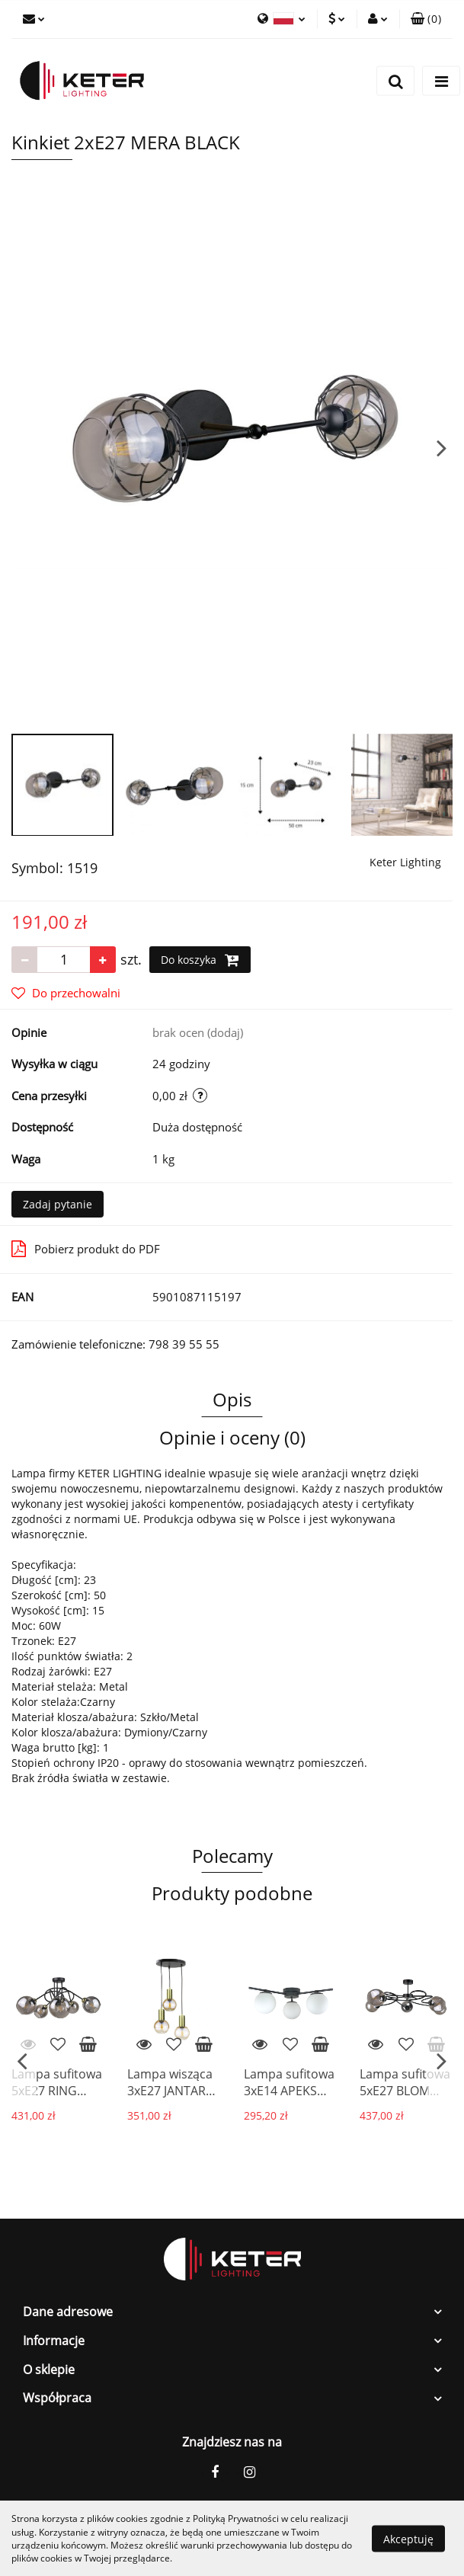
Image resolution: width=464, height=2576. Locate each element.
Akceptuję (408, 2538)
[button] (426, 19)
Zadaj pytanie (57, 1204)
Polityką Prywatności (236, 2518)
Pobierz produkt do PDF (85, 1248)
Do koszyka (200, 960)
